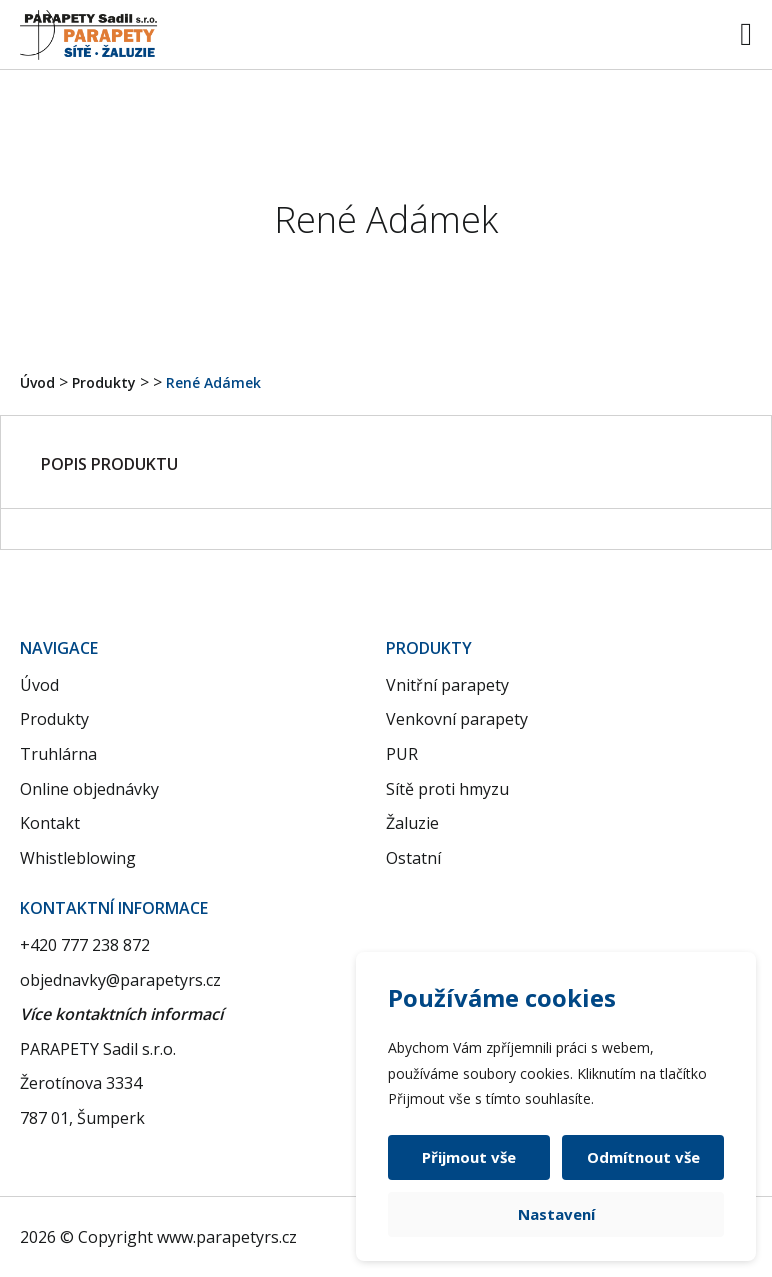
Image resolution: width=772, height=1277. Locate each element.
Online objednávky (89, 789)
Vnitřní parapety (447, 685)
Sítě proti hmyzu (447, 789)
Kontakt (50, 823)
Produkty (104, 382)
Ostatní (413, 858)
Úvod (37, 382)
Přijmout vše (469, 1157)
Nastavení (556, 1214)
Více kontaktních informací (121, 1014)
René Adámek (213, 382)
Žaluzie (412, 823)
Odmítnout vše (643, 1157)
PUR (402, 754)
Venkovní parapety (457, 719)
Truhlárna (58, 754)
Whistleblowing (78, 858)
